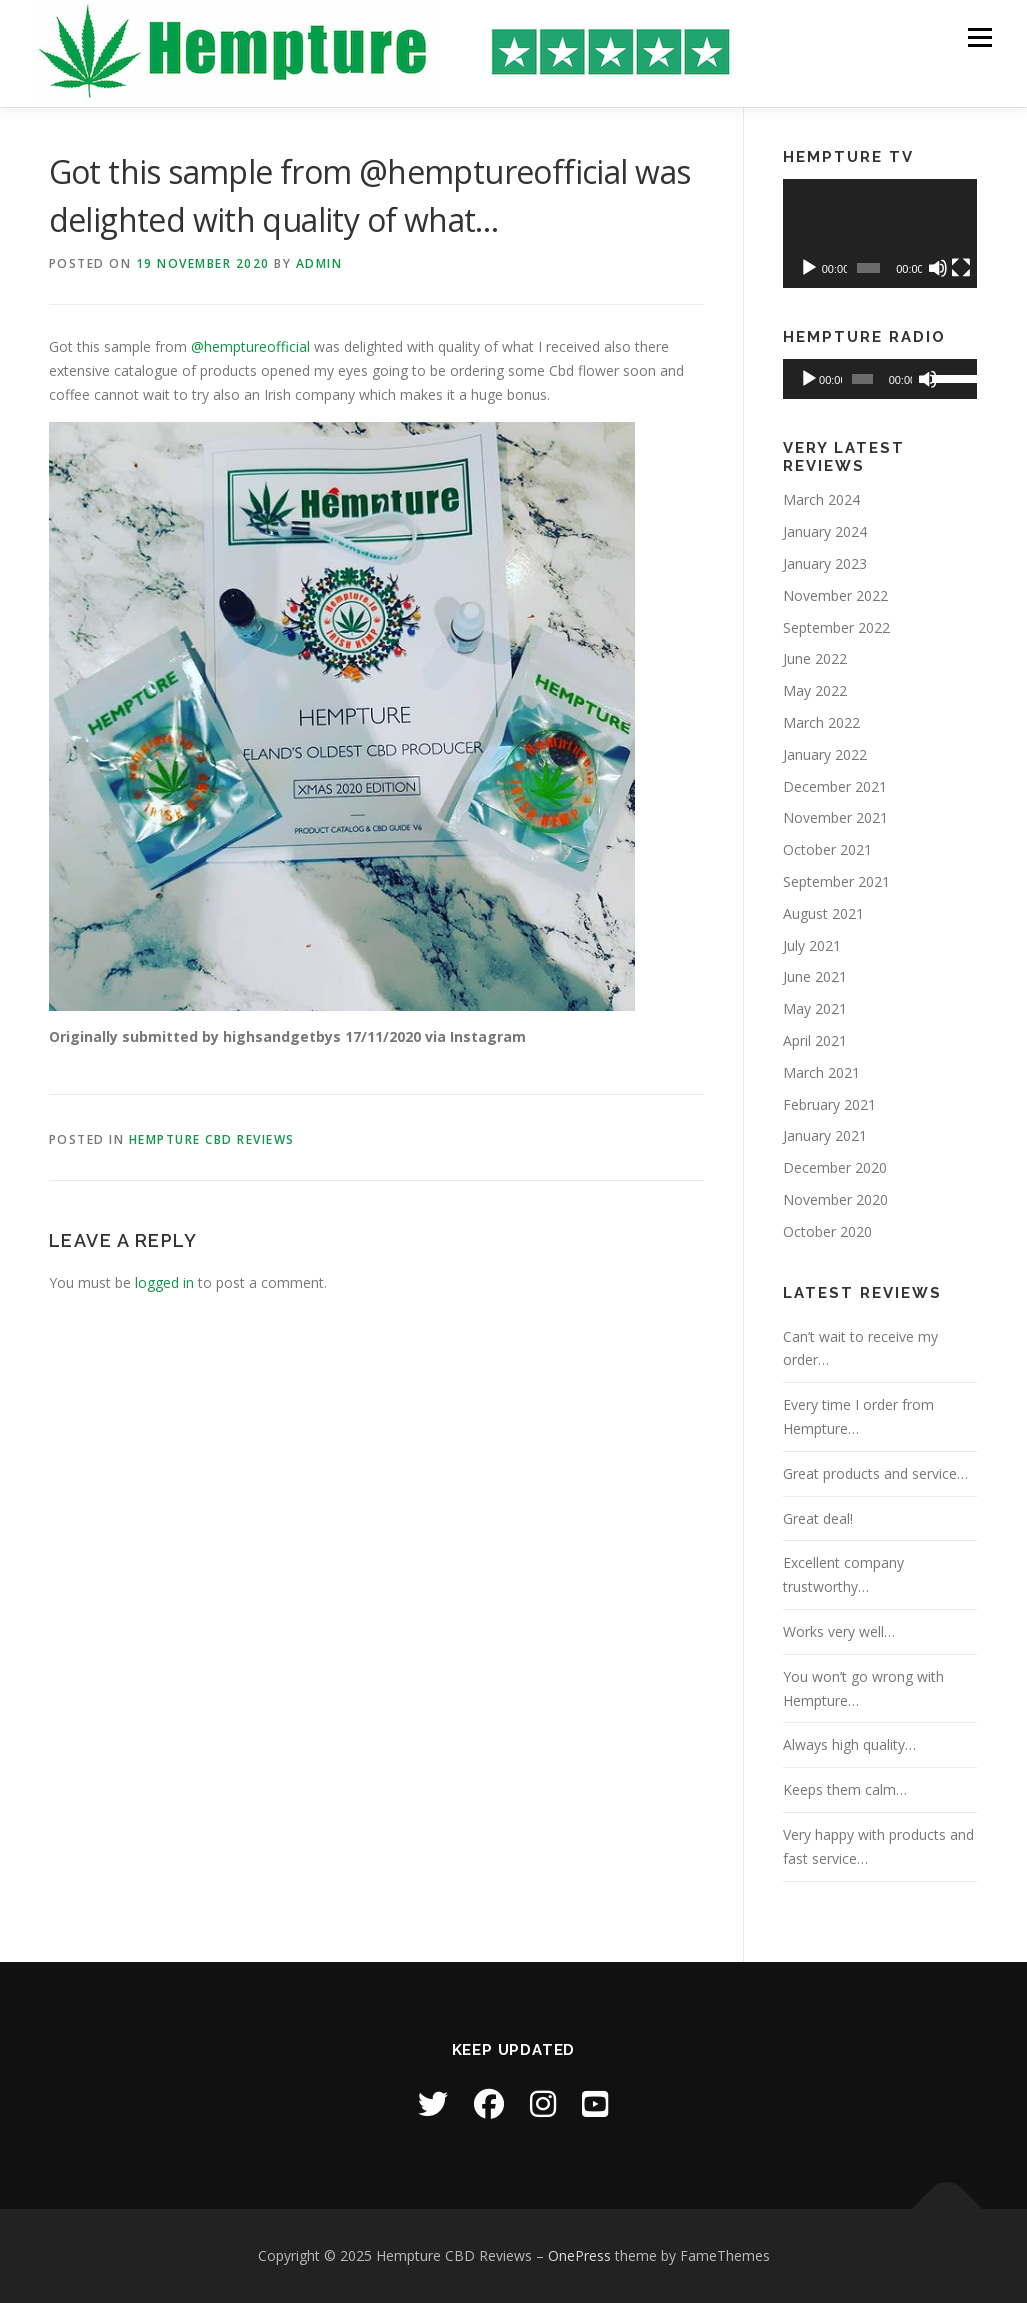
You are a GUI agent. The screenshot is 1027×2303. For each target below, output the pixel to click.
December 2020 (835, 1167)
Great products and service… (875, 1473)
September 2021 (836, 881)
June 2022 (815, 658)
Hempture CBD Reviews (212, 1139)
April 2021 (815, 1040)
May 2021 (815, 1008)
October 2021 (827, 849)
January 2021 (825, 1135)
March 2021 (821, 1072)
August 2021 (823, 913)
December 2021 (835, 786)
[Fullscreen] (961, 268)
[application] (880, 233)
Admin (319, 263)
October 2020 (827, 1231)
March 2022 (821, 722)
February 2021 (829, 1104)
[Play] (809, 268)
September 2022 (836, 627)
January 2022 (825, 754)
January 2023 (825, 563)
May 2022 (815, 690)
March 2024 (821, 499)
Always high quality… (849, 1744)
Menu (979, 37)
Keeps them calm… (845, 1789)
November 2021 (835, 817)
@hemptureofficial (250, 346)
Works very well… (839, 1631)
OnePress (579, 2255)
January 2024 (825, 531)
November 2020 (835, 1199)
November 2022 (835, 595)
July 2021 (812, 945)
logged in (164, 1282)
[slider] (862, 379)
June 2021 (815, 976)
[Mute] (938, 268)
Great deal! (818, 1518)
